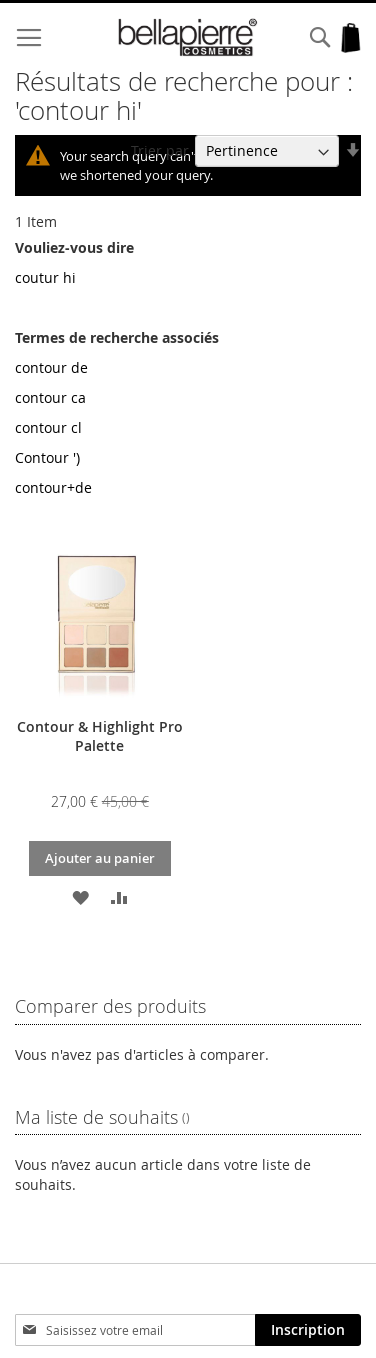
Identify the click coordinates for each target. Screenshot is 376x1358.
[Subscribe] (308, 1330)
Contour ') (47, 457)
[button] (80, 896)
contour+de (53, 487)
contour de (51, 367)
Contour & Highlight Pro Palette (100, 736)
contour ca (50, 397)
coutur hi (45, 277)
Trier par (160, 150)
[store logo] (188, 37)
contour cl (48, 427)
